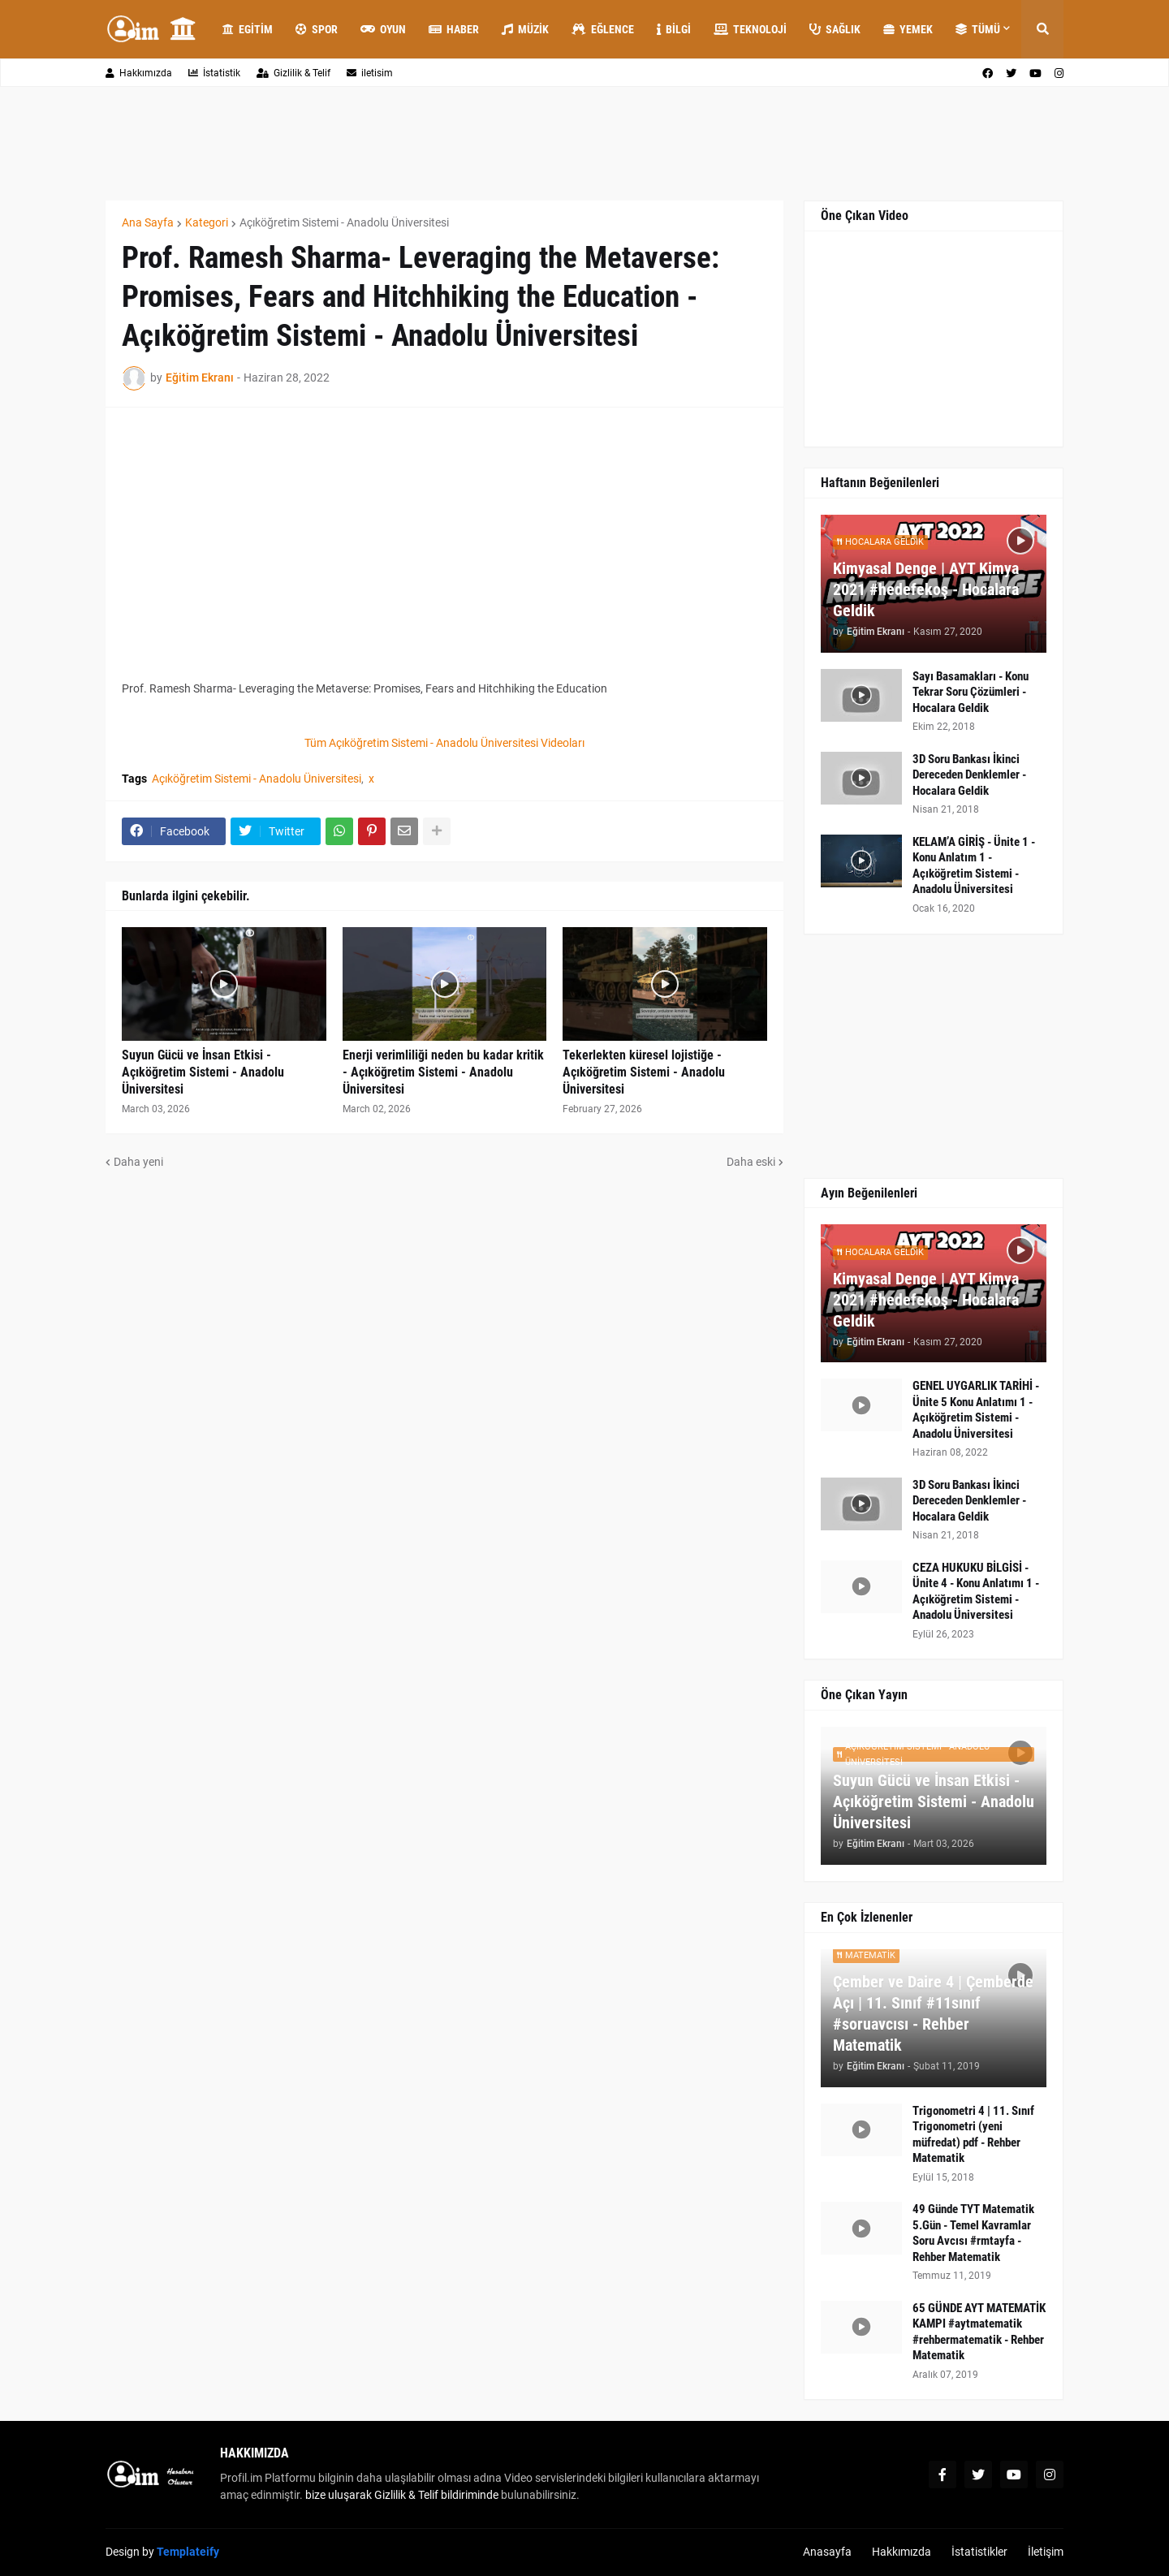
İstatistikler (979, 2551)
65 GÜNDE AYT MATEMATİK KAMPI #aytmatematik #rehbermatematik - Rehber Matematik (979, 2332)
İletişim (1045, 2551)
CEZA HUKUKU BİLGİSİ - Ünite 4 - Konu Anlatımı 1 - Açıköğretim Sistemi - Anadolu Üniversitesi (975, 1591)
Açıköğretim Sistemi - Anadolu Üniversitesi (344, 222)
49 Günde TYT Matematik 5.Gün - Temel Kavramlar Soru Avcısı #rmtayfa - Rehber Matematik (973, 2233)
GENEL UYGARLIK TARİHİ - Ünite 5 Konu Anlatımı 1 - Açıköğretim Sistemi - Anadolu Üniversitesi (975, 1410)
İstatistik (214, 73)
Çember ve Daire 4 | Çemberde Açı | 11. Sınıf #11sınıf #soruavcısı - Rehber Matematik (933, 2013)
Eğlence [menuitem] (603, 29)
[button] (1042, 29)
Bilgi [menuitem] (674, 29)
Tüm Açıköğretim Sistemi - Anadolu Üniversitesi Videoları (444, 742)
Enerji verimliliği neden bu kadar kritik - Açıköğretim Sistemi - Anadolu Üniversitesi (443, 1072)
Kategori (206, 222)
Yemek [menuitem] (908, 29)
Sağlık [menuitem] (835, 29)
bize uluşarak (338, 2494)
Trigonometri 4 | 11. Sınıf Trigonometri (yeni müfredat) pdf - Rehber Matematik (973, 2135)
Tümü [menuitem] (977, 29)
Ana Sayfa (148, 222)
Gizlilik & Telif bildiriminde (437, 2494)
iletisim (370, 73)
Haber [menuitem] (454, 29)
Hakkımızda (139, 73)
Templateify (188, 2551)
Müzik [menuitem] (525, 29)
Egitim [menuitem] (247, 29)
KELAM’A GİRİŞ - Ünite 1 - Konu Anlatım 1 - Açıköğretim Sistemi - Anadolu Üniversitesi (973, 866)
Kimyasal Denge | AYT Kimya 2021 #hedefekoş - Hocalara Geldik (926, 589)
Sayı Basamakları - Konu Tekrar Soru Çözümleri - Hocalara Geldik (970, 692)
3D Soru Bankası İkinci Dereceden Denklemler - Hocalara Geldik (969, 775)
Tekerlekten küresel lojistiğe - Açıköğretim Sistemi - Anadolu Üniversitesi (644, 1072)
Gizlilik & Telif (293, 73)
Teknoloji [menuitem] (750, 29)
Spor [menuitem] (316, 29)
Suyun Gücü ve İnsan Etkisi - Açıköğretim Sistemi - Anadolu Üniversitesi (203, 1072)
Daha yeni (138, 1161)
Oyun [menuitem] (383, 29)
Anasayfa (827, 2551)
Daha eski (751, 1161)
